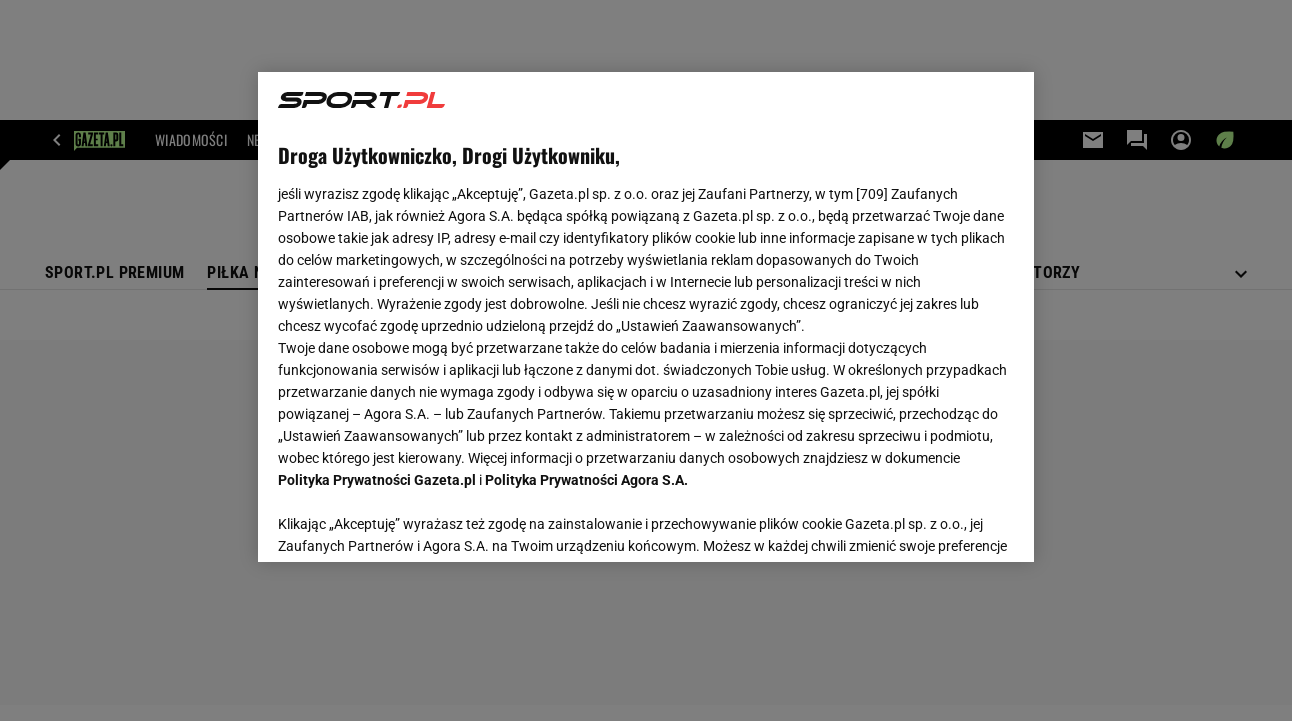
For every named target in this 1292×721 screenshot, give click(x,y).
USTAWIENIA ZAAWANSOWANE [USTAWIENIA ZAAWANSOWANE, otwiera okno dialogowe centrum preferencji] (409, 522)
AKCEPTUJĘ (945, 523)
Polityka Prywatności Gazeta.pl (377, 480)
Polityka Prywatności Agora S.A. (586, 480)
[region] (645, 317)
